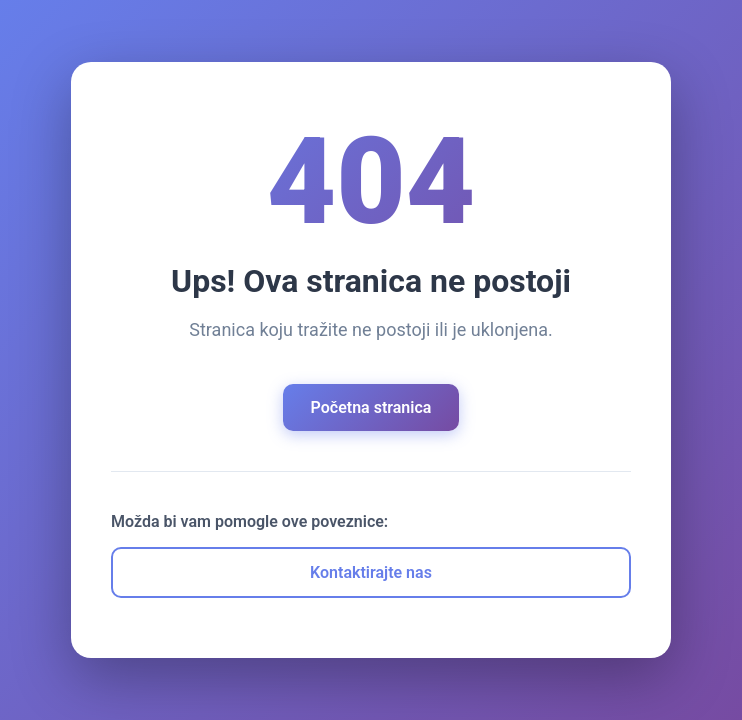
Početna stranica (371, 407)
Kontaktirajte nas (371, 572)
